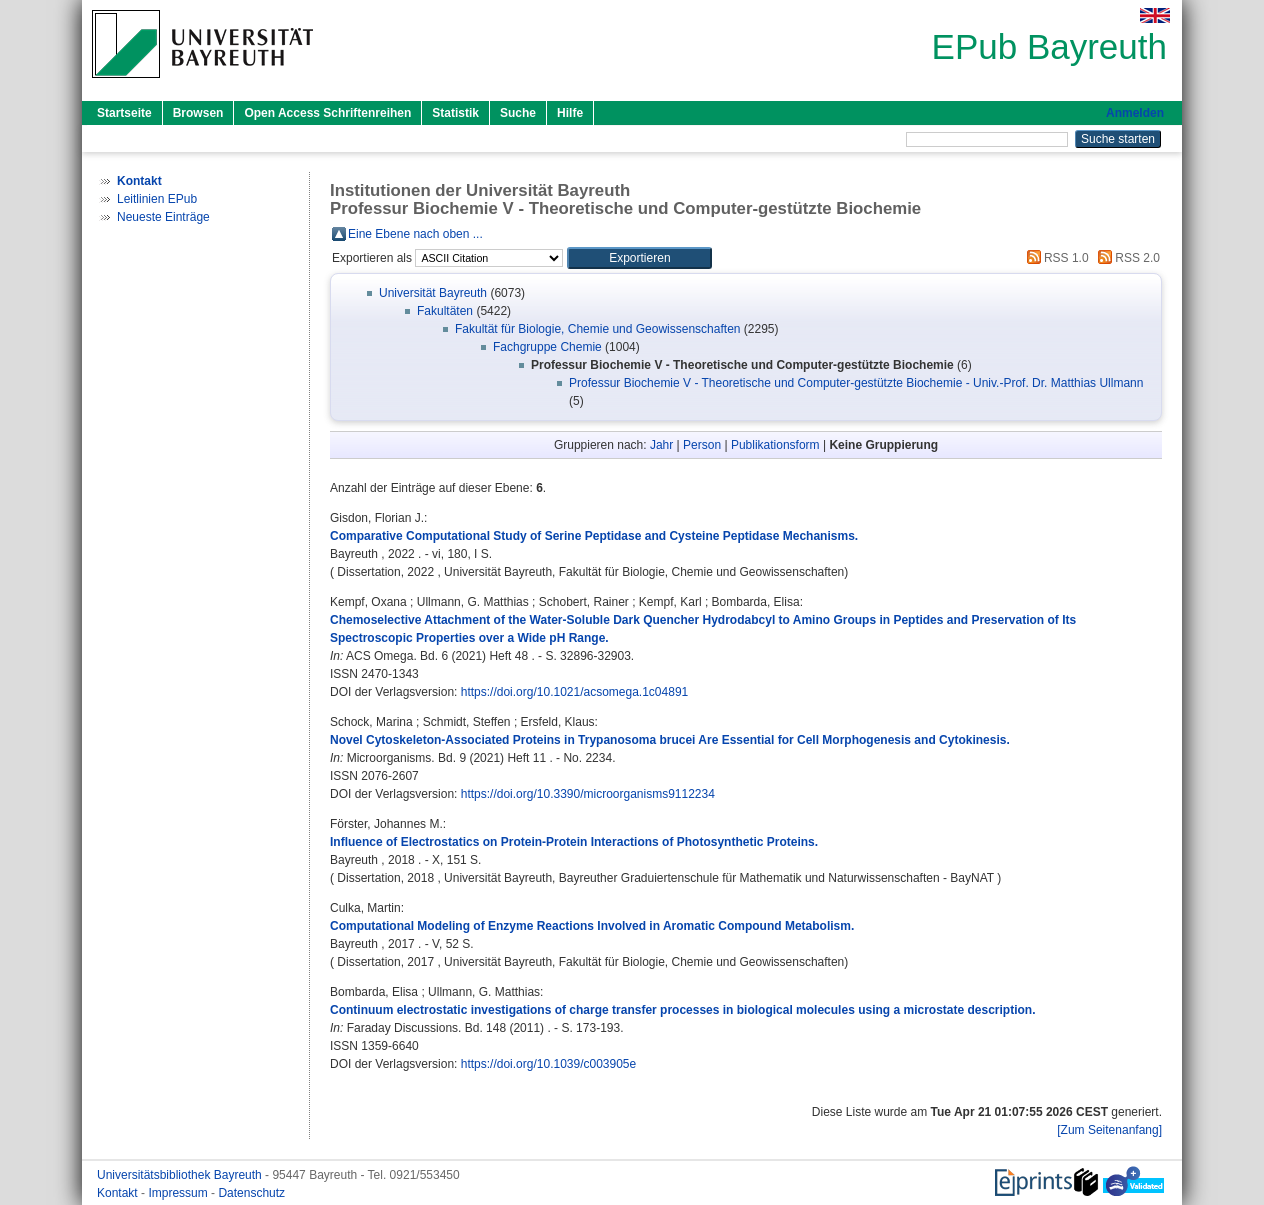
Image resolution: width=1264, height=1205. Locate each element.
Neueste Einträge (163, 217)
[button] (639, 258)
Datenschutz (251, 1193)
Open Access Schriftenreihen (327, 113)
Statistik (455, 113)
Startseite (124, 113)
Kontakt (119, 1193)
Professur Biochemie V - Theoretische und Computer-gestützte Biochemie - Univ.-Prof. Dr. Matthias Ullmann (856, 383)
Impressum (179, 1193)
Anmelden (1135, 113)
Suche (518, 113)
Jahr (661, 445)
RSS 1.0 (1055, 258)
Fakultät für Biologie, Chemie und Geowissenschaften (598, 329)
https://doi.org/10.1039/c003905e (548, 1064)
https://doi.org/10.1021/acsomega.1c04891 (575, 692)
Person (702, 445)
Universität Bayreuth (433, 293)
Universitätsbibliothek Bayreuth (181, 1175)
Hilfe (570, 113)
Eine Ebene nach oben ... (415, 234)
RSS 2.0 (1126, 258)
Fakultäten (445, 311)
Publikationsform (775, 445)
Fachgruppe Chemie (547, 347)
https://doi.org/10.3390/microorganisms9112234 (588, 794)
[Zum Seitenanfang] (1109, 1130)
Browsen (198, 113)
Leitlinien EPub (157, 199)
